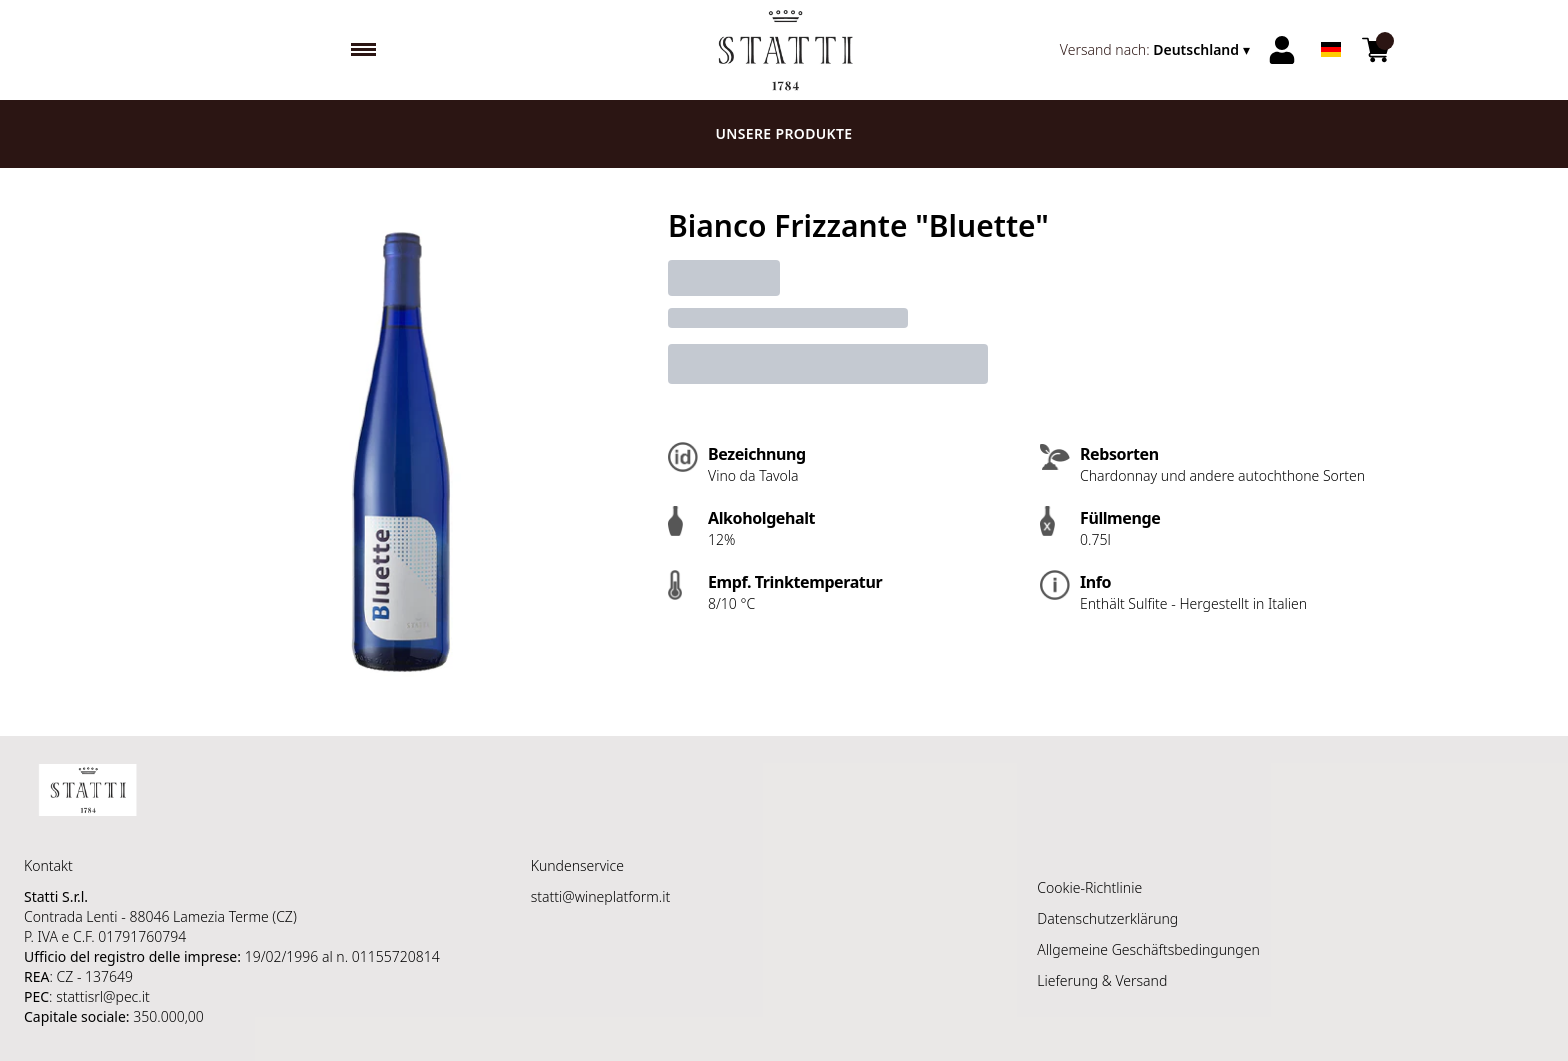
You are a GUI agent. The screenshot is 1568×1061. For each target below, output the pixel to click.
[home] (784, 50)
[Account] (1282, 50)
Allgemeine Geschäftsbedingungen (1148, 949)
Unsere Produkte (784, 133)
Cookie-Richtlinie (1089, 887)
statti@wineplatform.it (601, 896)
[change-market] (1157, 50)
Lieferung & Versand (1102, 980)
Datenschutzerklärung (1107, 918)
